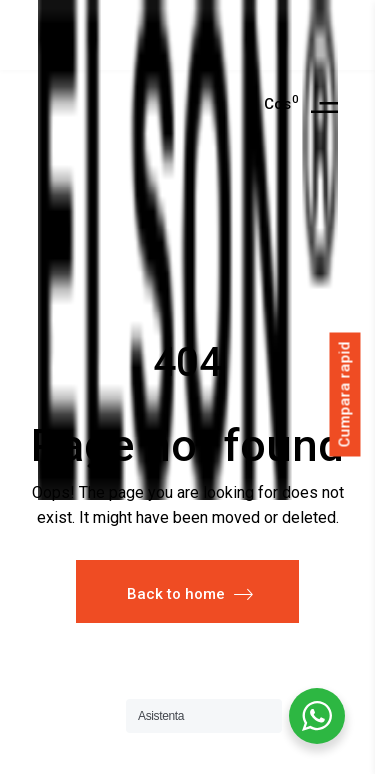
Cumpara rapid (345, 395)
